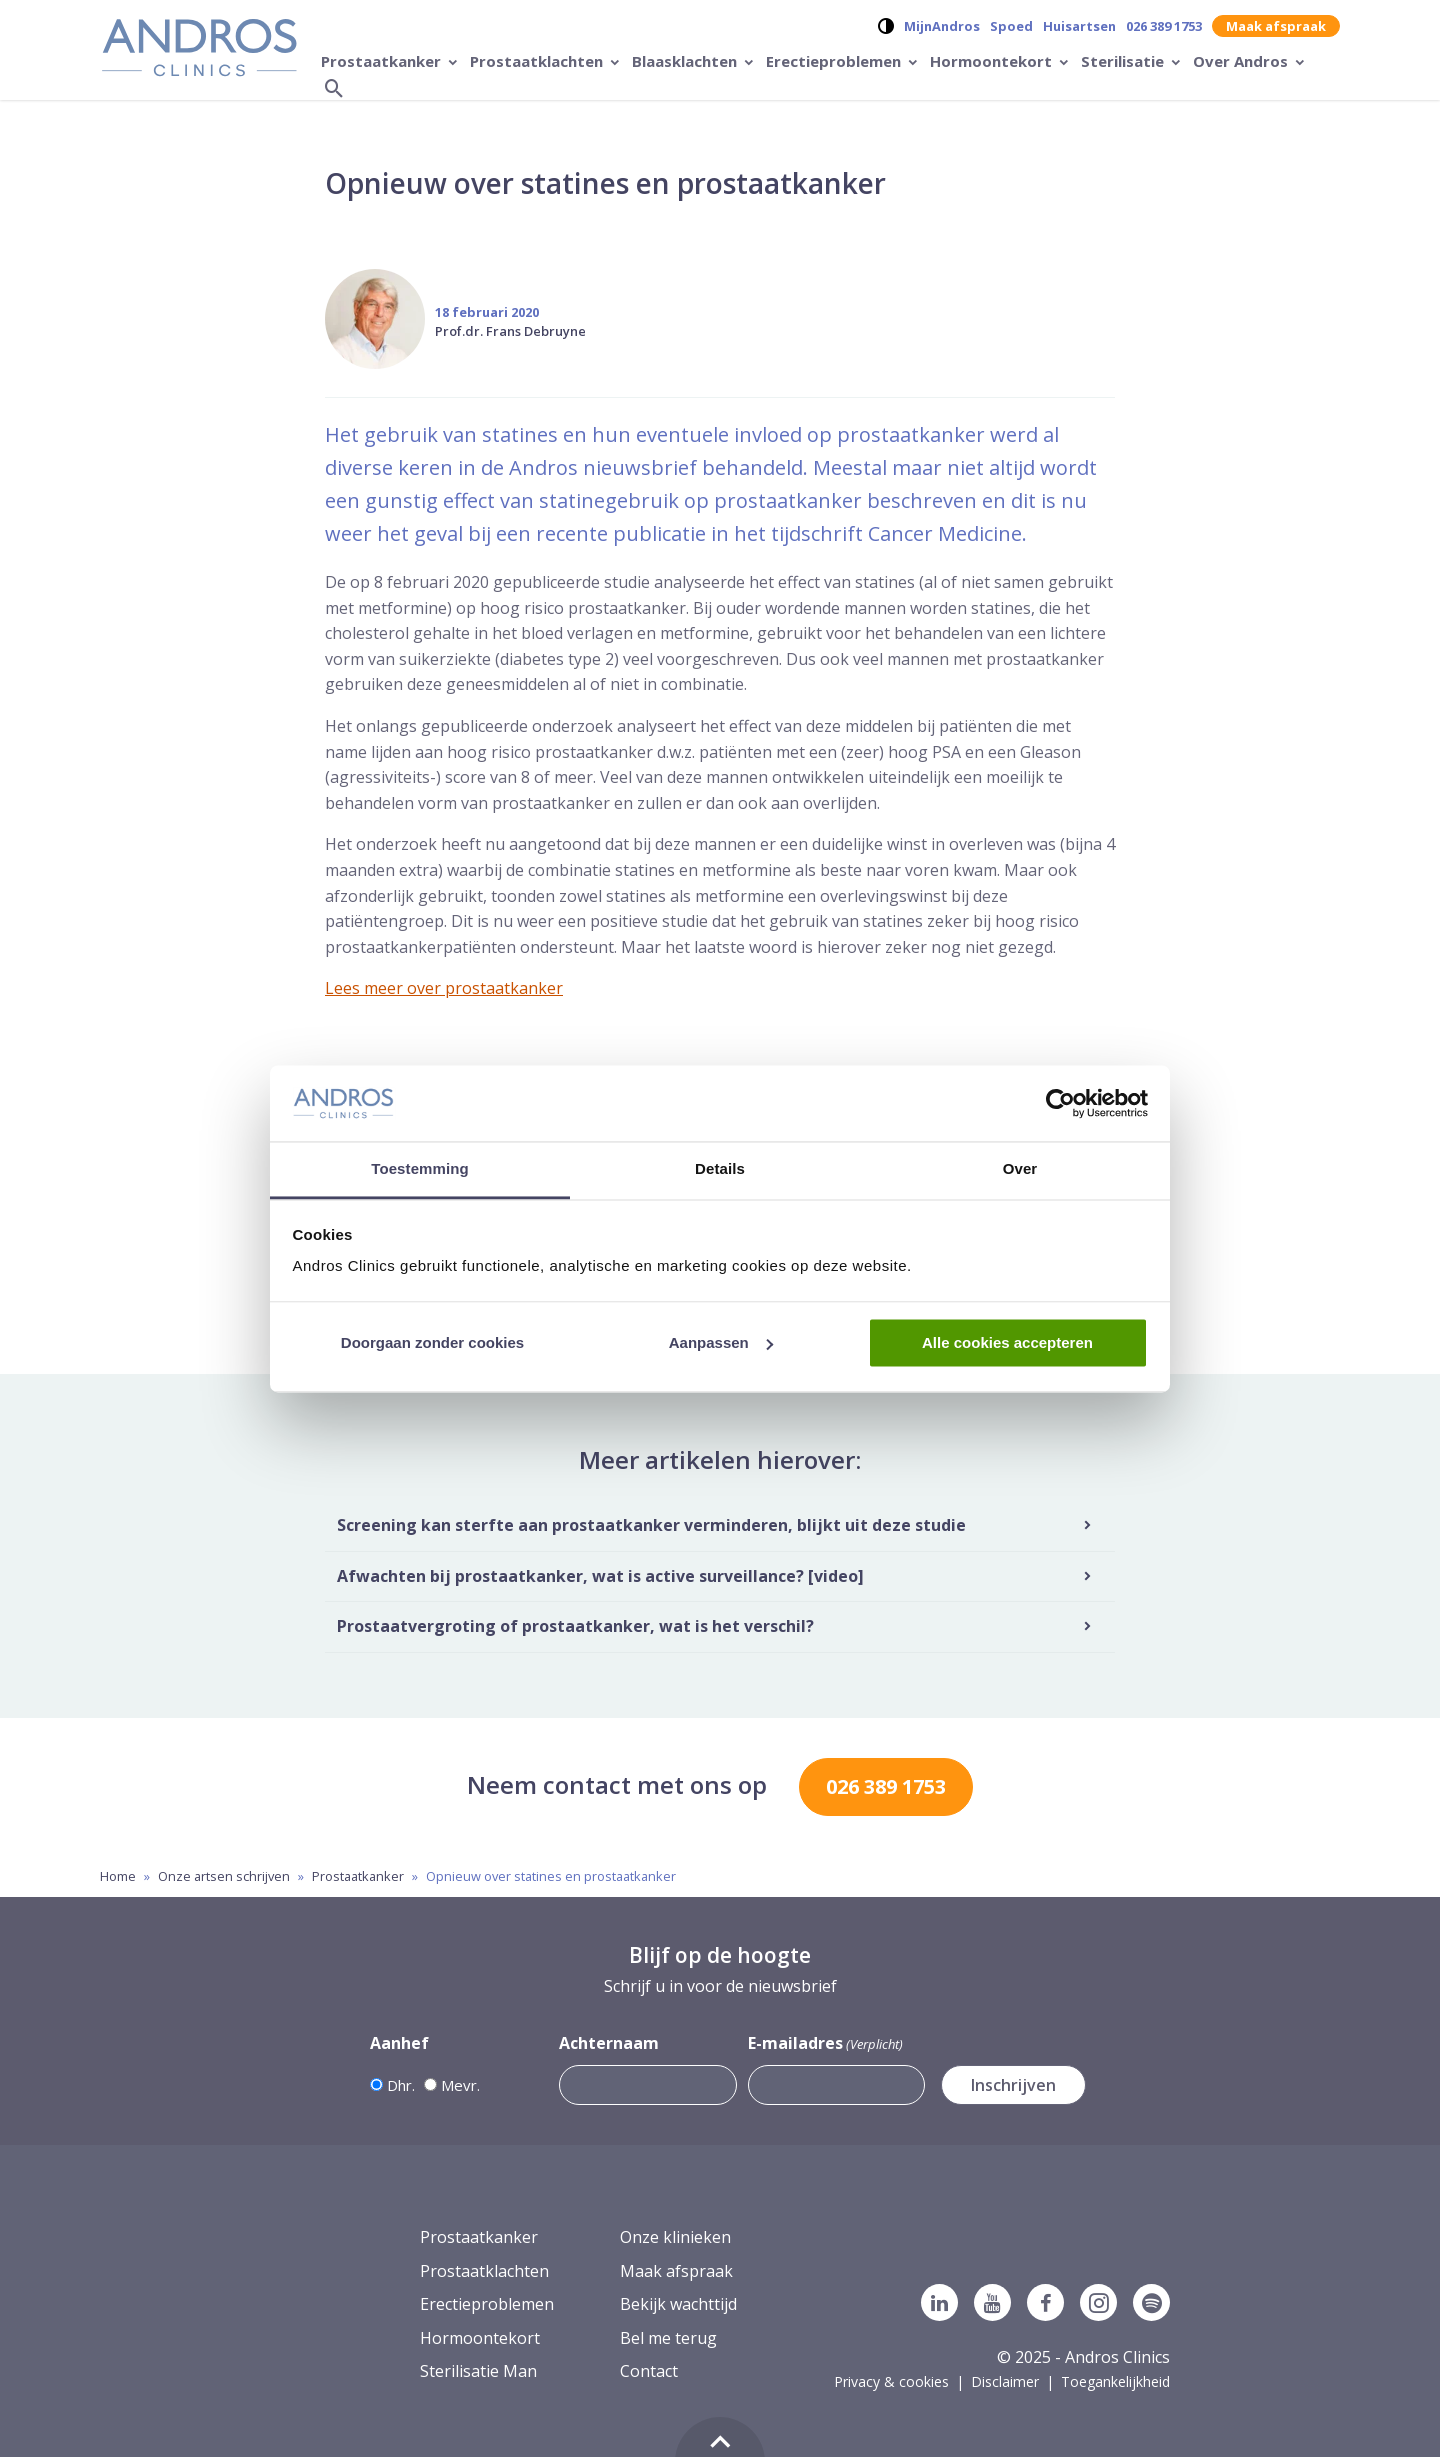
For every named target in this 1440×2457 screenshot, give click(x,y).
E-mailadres (825, 2043)
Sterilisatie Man (478, 2371)
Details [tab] (720, 1169)
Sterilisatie (1124, 61)
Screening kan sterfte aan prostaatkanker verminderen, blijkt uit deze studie (651, 1525)
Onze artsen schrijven (224, 1876)
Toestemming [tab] (420, 1169)
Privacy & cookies (891, 2381)
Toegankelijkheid (1115, 2381)
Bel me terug (668, 2338)
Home (118, 1876)
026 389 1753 (1164, 26)
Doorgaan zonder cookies (432, 1342)
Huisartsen (1079, 26)
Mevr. (460, 2085)
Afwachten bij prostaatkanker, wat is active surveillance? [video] (600, 1576)
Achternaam (609, 2043)
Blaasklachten (686, 61)
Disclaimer (1005, 2381)
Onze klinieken (675, 2237)
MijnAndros (942, 26)
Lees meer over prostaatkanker (444, 988)
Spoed (1011, 26)
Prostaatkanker (383, 61)
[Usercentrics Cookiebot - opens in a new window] (1060, 1103)
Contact (649, 2371)
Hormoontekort (993, 61)
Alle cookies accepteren (1007, 1342)
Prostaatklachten (538, 61)
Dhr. (401, 2085)
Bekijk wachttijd (678, 2304)
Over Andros (1242, 61)
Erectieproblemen (835, 61)
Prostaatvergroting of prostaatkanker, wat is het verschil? (575, 1626)
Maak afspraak (1276, 26)
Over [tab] (1020, 1169)
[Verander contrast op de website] (886, 26)
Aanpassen (721, 1342)
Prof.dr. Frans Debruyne (510, 331)
